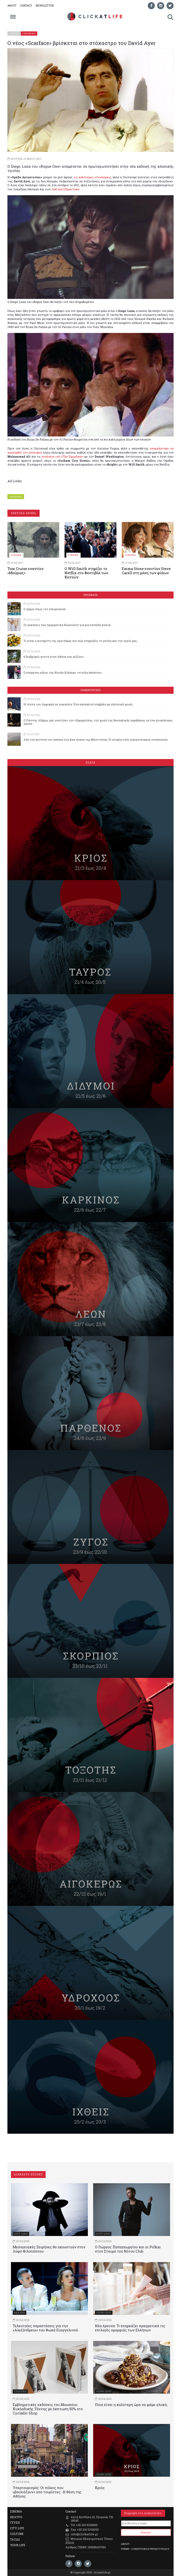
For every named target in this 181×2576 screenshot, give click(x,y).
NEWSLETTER (45, 5)
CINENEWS (15, 496)
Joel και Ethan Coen (65, 189)
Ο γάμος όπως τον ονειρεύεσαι (45, 609)
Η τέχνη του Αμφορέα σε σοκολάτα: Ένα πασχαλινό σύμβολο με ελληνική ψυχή (78, 704)
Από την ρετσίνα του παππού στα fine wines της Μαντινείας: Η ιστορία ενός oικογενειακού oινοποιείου (96, 739)
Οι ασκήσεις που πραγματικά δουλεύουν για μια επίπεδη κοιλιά (67, 625)
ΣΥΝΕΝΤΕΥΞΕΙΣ (90, 690)
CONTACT (26, 5)
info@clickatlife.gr (84, 2534)
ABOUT (12, 5)
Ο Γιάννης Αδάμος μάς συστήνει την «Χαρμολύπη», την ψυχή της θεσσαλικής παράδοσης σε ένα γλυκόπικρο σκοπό (98, 722)
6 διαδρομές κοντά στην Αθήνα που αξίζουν (54, 657)
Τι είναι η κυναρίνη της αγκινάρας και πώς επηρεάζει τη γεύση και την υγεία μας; (80, 641)
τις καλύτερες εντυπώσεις (92, 177)
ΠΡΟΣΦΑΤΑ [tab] (90, 595)
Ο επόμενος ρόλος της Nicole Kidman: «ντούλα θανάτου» (63, 672)
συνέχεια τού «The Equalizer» (62, 456)
